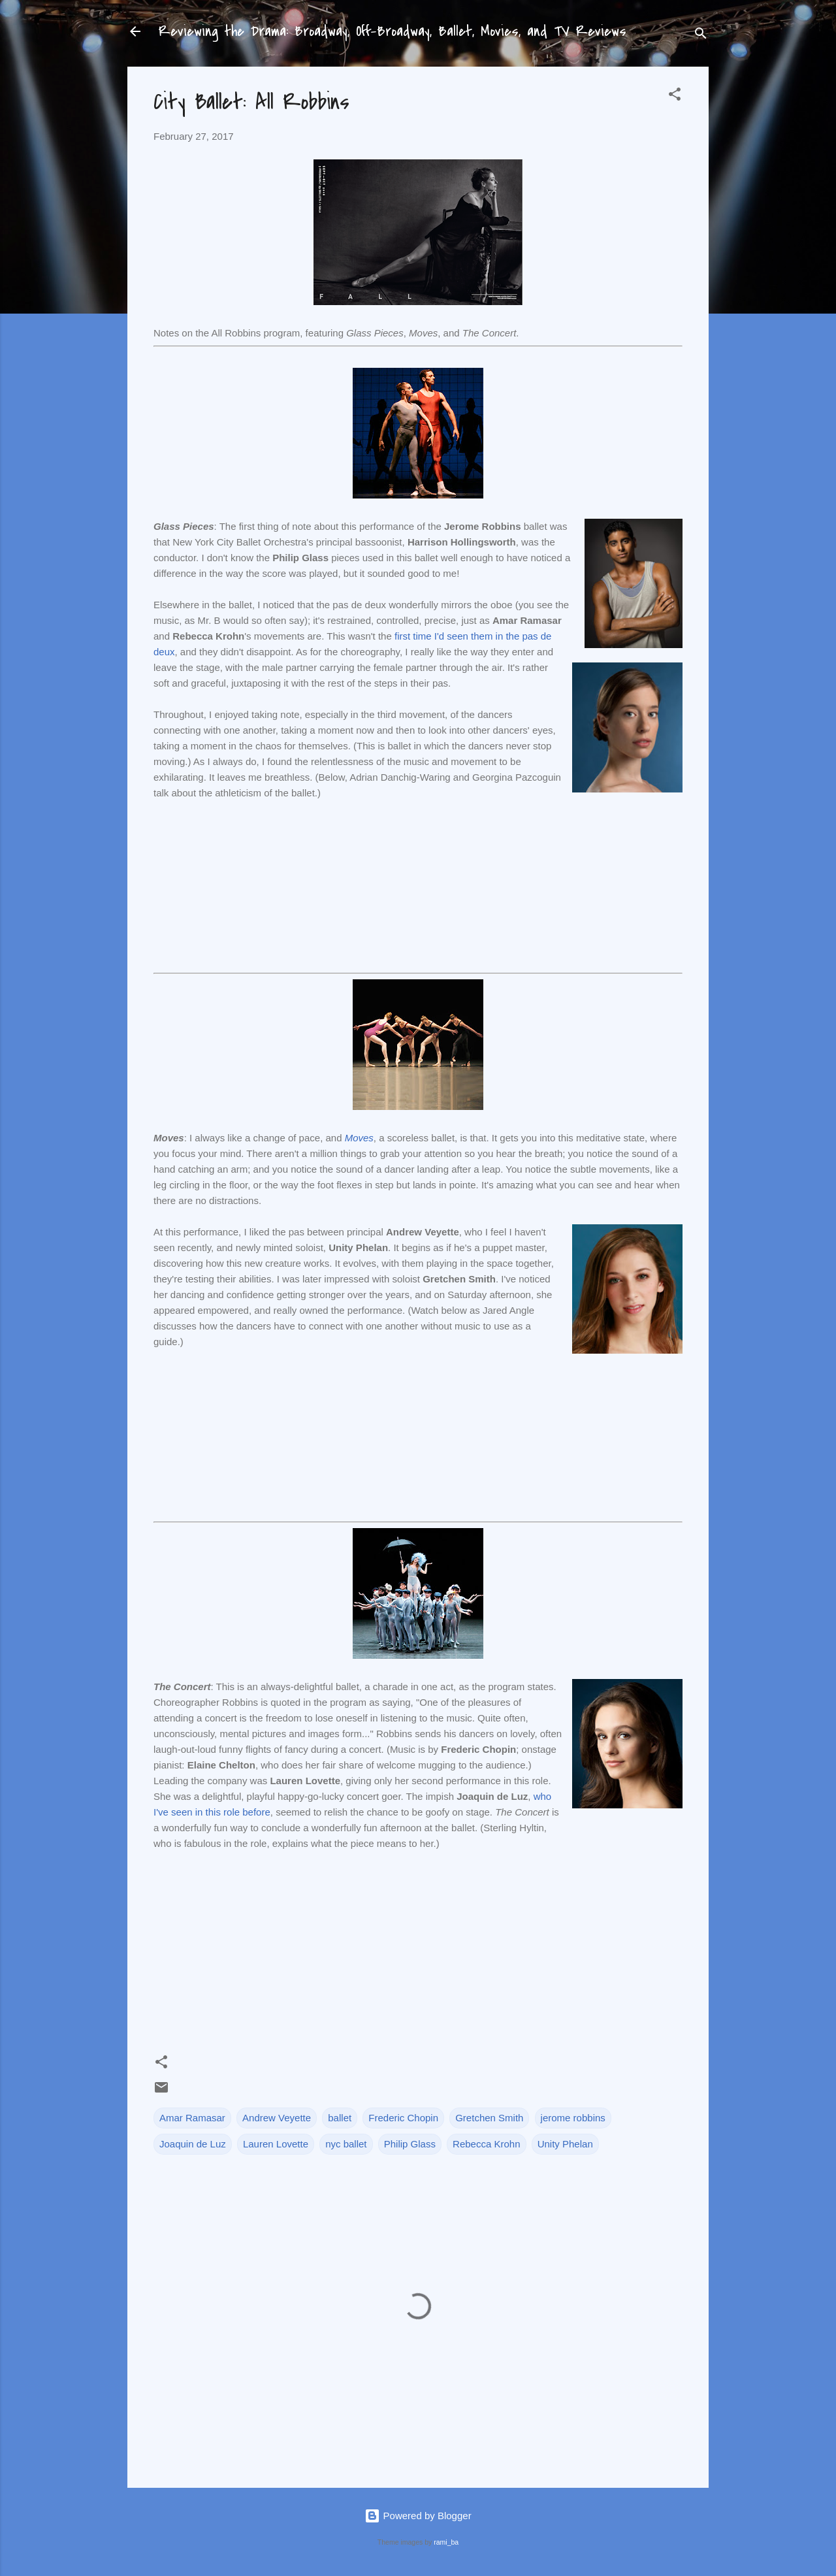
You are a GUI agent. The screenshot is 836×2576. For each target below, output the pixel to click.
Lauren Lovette (275, 2143)
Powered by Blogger (417, 2515)
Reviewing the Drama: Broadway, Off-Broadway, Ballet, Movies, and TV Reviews (392, 31)
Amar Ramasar (192, 2117)
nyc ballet (345, 2143)
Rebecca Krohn (486, 2143)
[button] (675, 96)
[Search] (701, 36)
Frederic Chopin (403, 2117)
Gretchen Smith (489, 2117)
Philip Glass (410, 2143)
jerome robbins (573, 2117)
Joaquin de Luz (192, 2143)
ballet (339, 2117)
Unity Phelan (565, 2143)
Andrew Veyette (276, 2117)
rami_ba (446, 2542)
